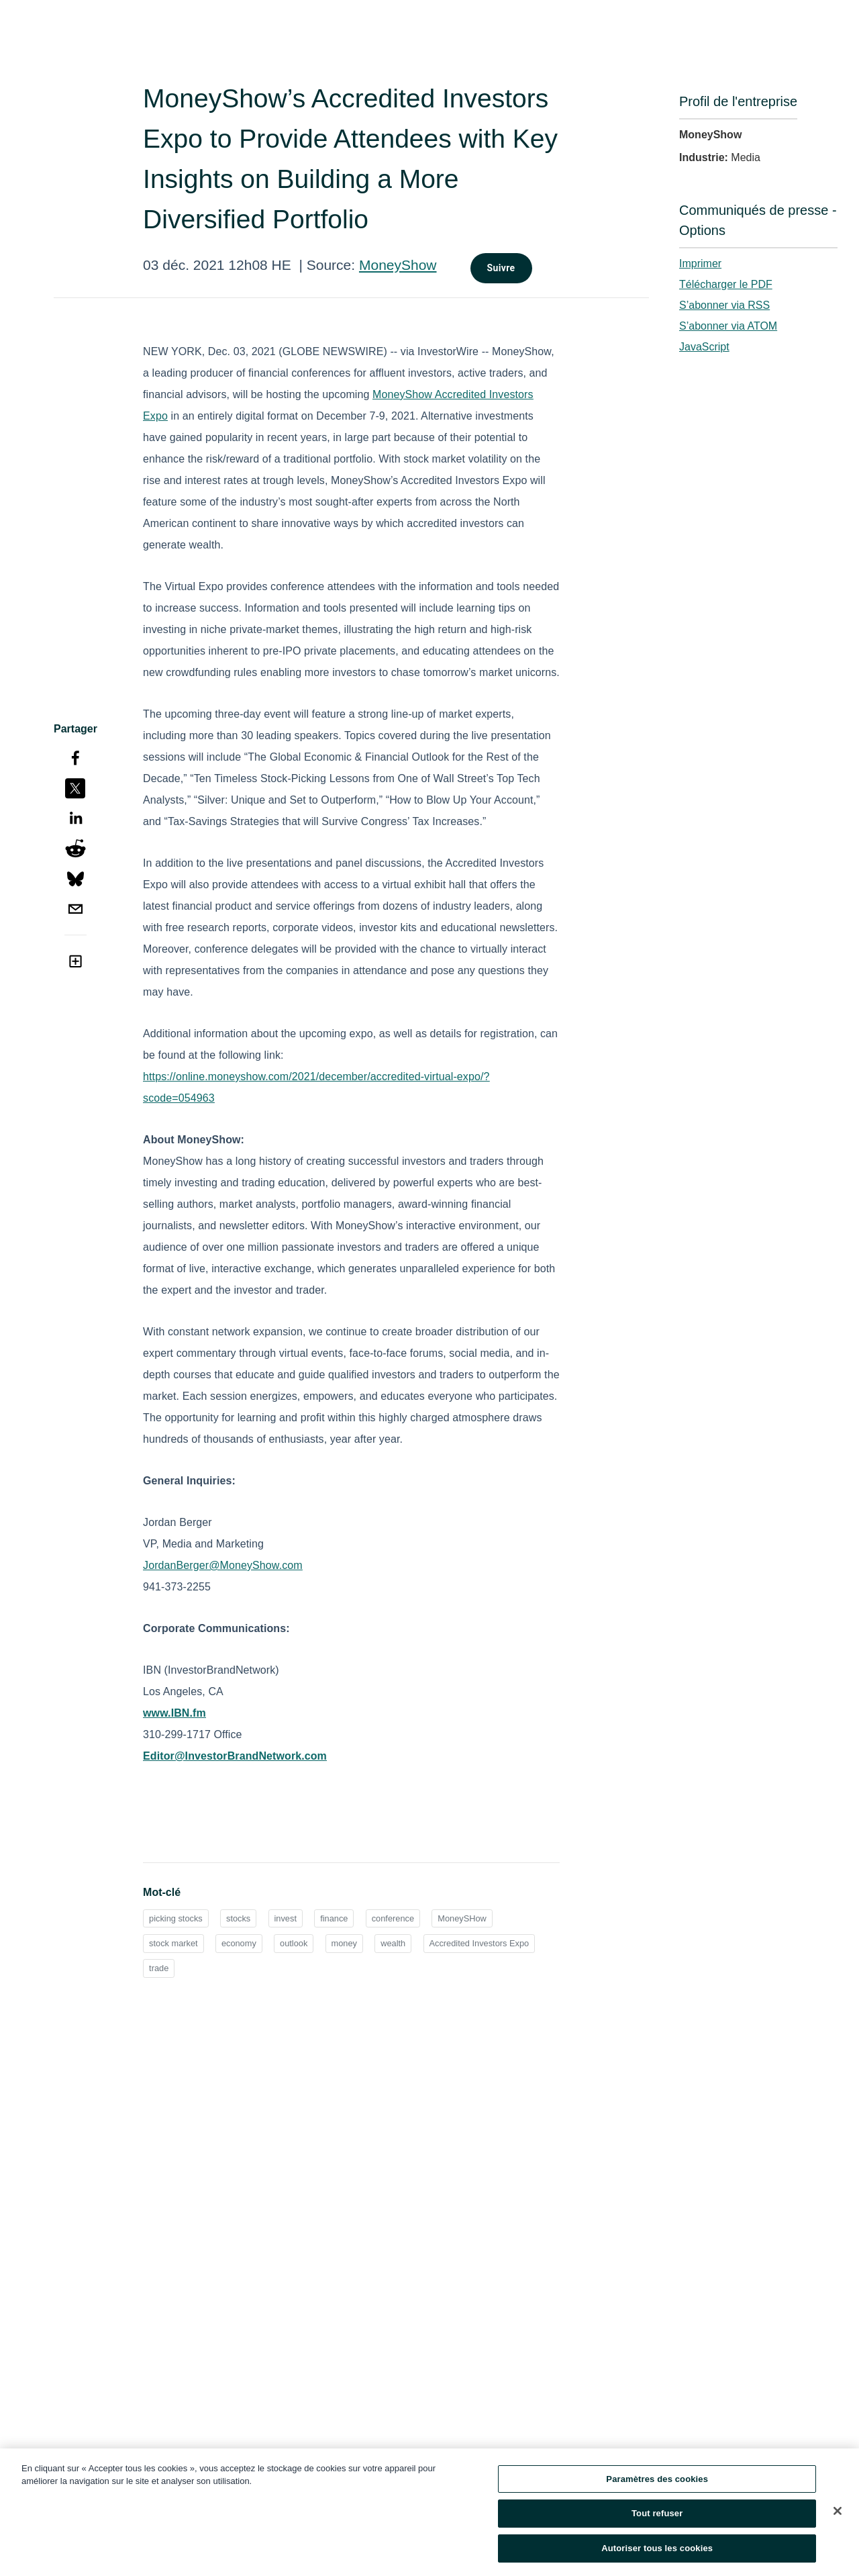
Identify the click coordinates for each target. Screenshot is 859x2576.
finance (334, 1918)
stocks (238, 1918)
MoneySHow (462, 1918)
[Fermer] (837, 2514)
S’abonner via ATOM (728, 326)
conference (393, 1918)
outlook (293, 1943)
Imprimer (700, 263)
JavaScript (704, 346)
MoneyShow (398, 265)
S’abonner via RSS (724, 305)
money (344, 1943)
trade (158, 1968)
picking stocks (176, 1918)
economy (238, 1943)
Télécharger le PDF (725, 284)
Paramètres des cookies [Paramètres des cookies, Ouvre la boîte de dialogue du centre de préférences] (657, 2482)
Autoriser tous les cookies (657, 2552)
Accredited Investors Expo (479, 1943)
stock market (173, 1943)
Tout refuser (657, 2517)
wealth (393, 1943)
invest (285, 1918)
